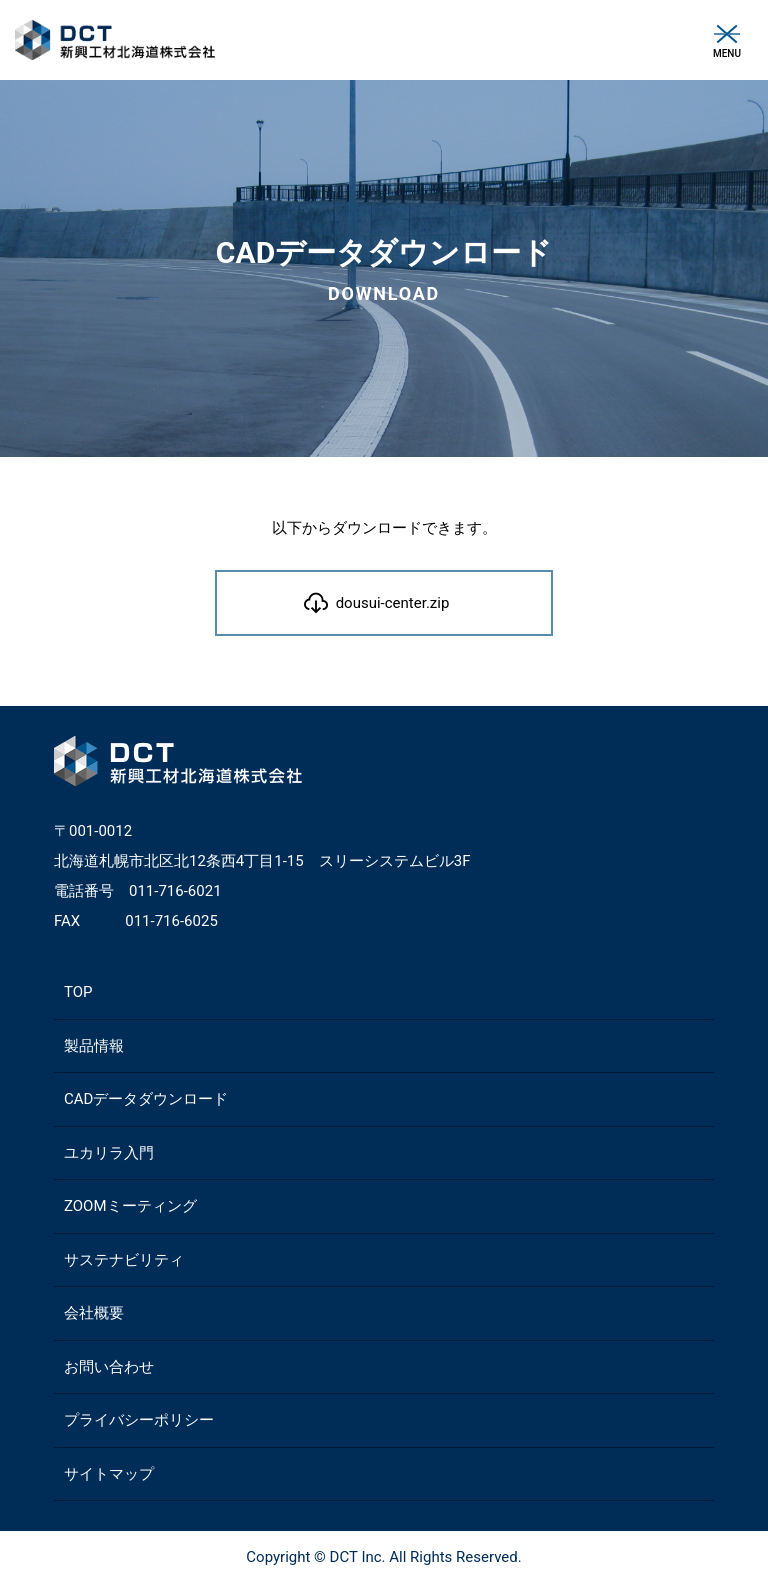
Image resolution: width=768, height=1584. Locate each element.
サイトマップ (109, 1474)
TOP (78, 992)
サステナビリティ (124, 1260)
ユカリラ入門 (109, 1153)
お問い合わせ (109, 1367)
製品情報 (94, 1046)
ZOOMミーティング (130, 1206)
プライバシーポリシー (139, 1420)
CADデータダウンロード (146, 1099)
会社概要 (94, 1313)
